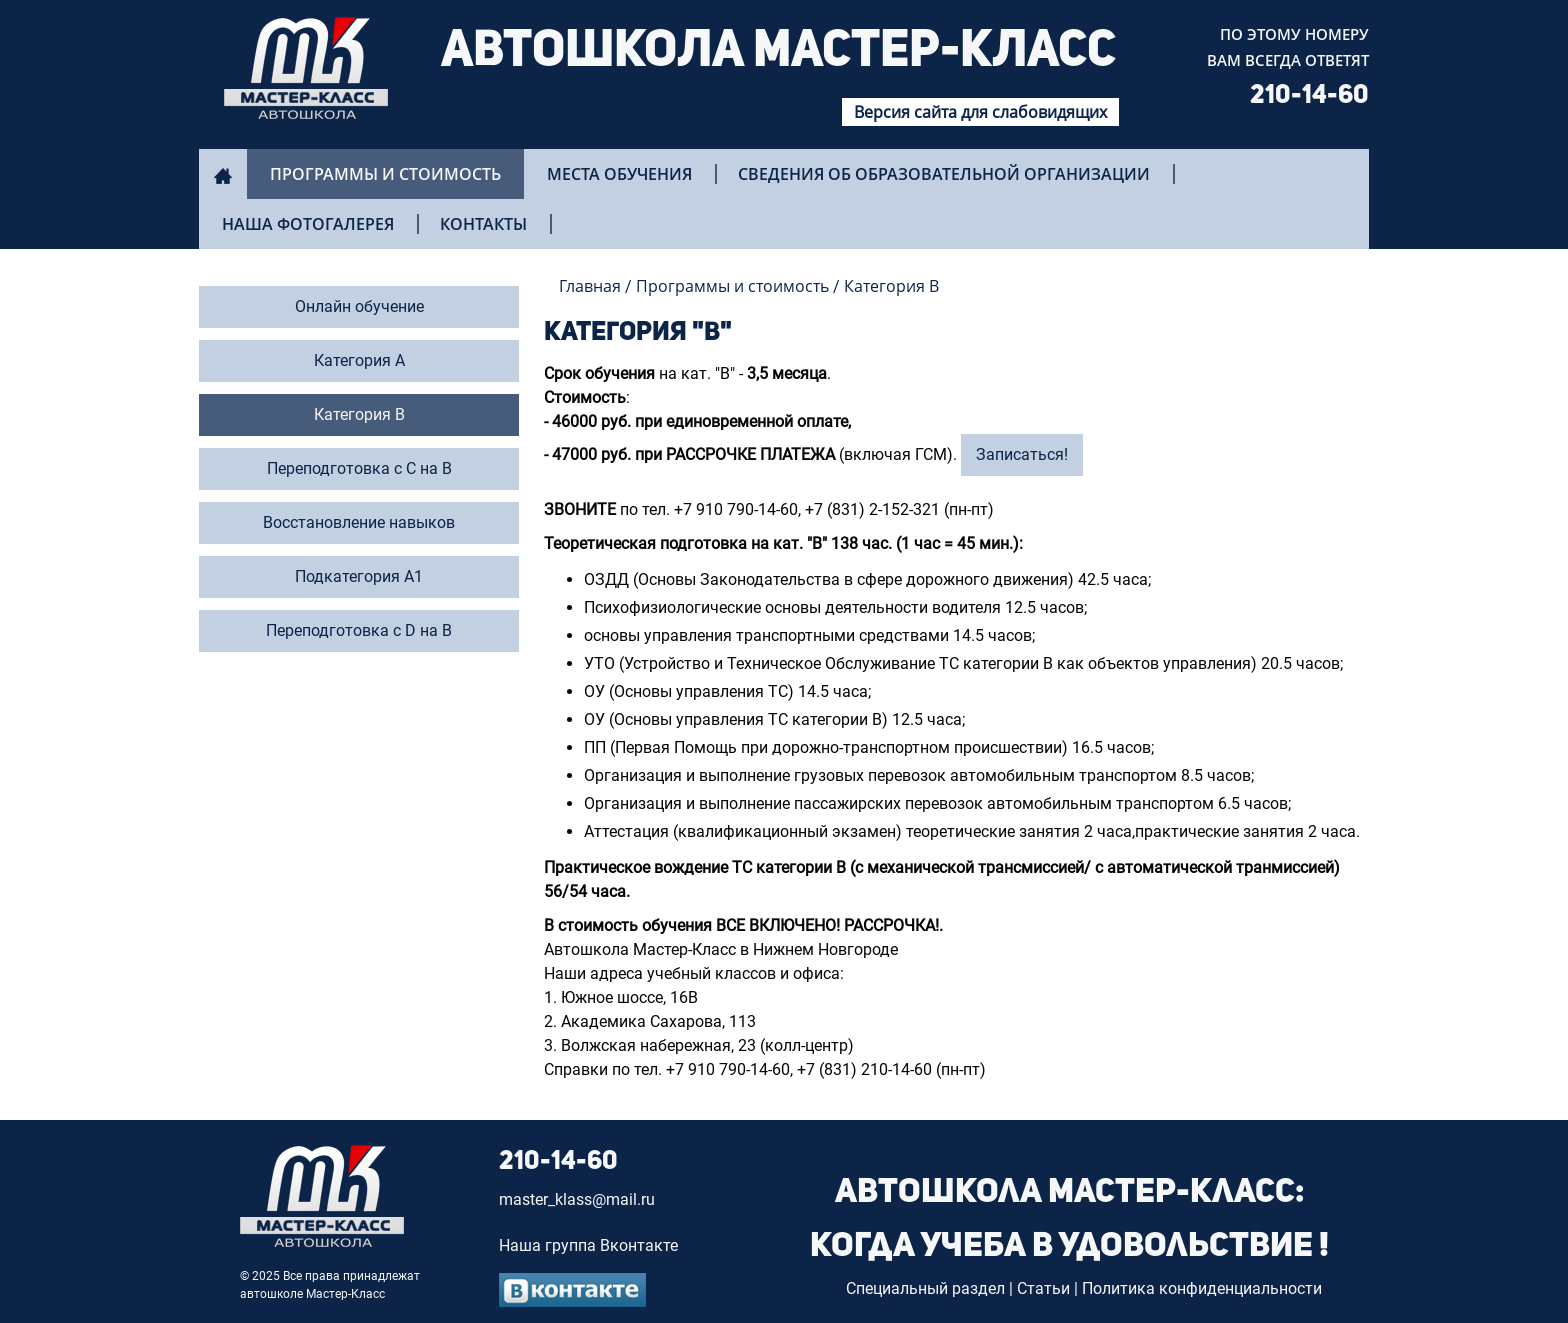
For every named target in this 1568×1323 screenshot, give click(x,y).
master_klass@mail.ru (577, 1199)
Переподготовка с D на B (359, 630)
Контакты (483, 224)
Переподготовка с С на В (359, 468)
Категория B (891, 286)
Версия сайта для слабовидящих (980, 112)
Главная (590, 286)
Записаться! (1022, 454)
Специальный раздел (925, 1288)
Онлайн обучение (359, 306)
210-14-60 (1309, 96)
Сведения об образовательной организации (944, 174)
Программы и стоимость (385, 174)
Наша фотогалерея (308, 224)
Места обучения (619, 174)
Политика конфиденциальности (1202, 1288)
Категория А (359, 360)
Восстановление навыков (359, 522)
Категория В (359, 414)
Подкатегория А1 (359, 576)
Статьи (1043, 1288)
